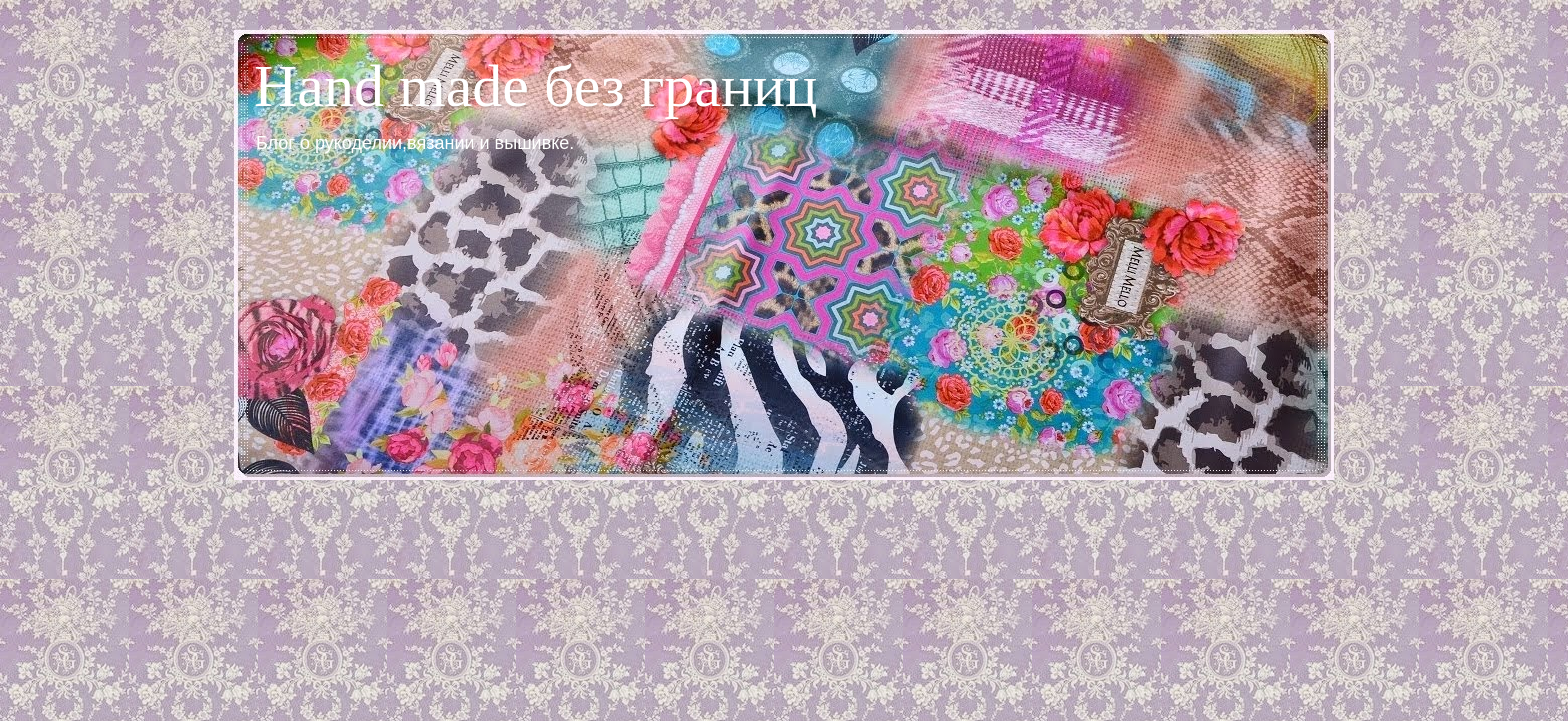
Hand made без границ (535, 86)
